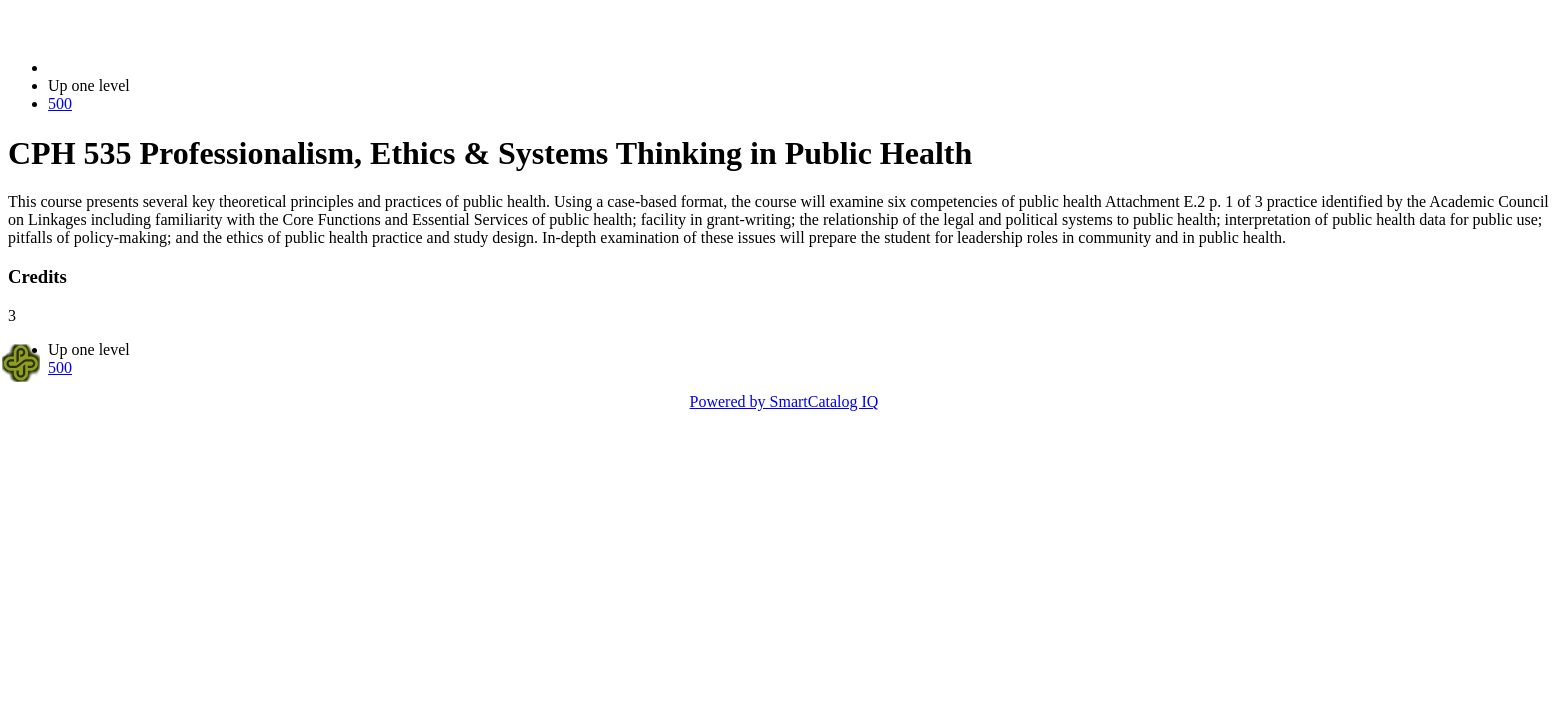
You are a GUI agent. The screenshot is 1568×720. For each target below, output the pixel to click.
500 (60, 103)
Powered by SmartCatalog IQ (784, 401)
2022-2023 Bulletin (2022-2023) (152, 67)
